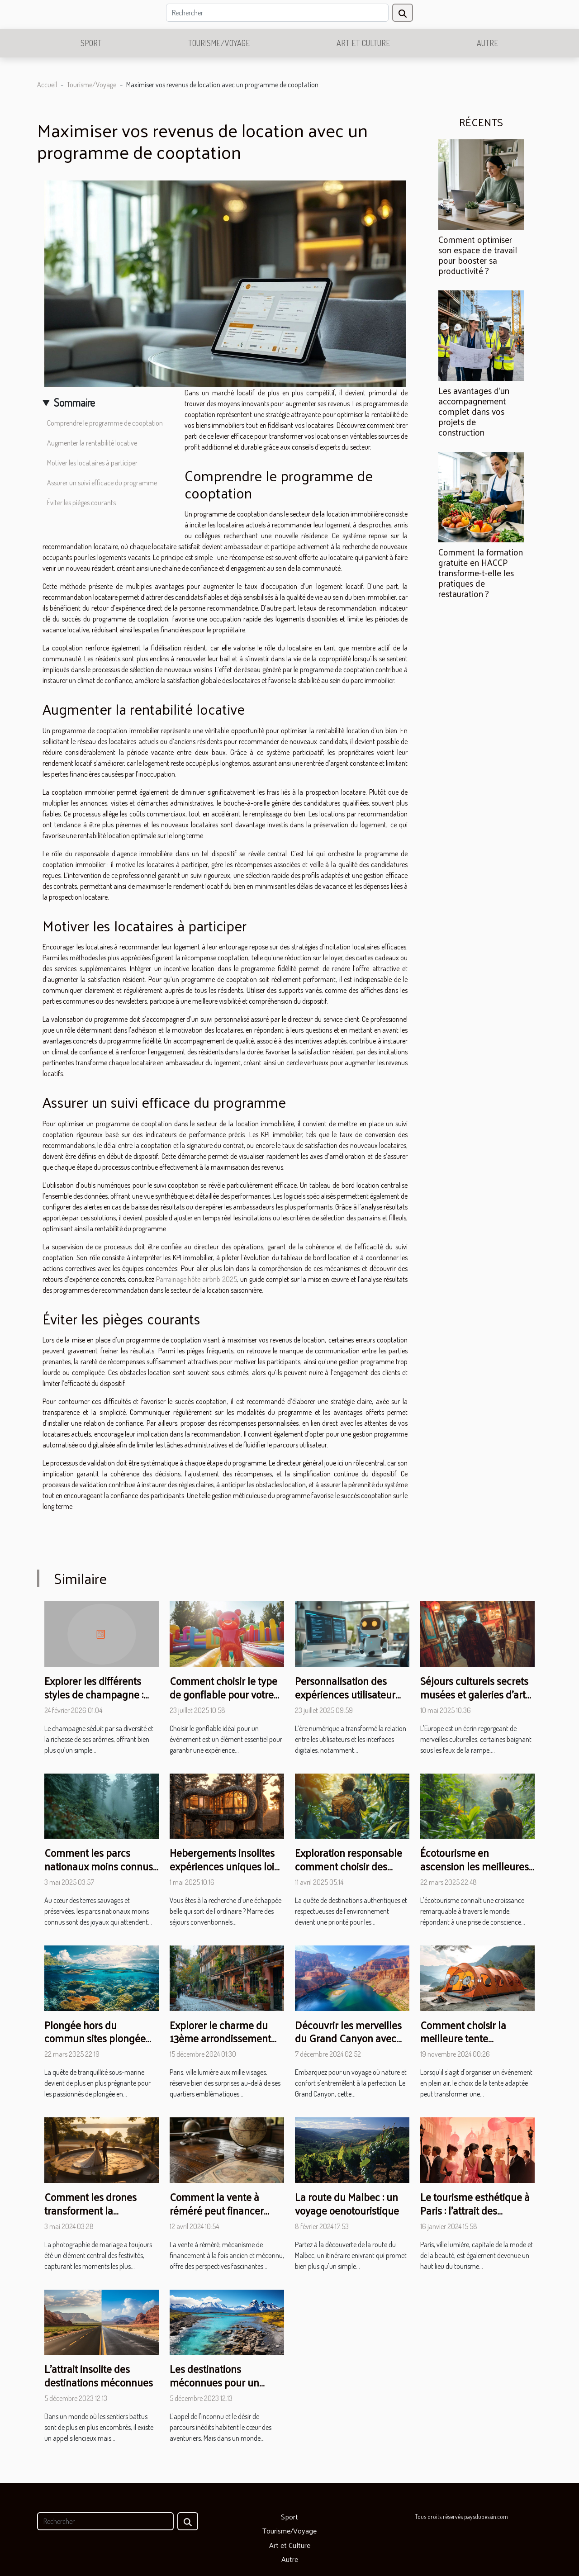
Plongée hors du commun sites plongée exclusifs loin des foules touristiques (96, 2045)
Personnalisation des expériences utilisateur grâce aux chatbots (345, 1694)
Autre (487, 43)
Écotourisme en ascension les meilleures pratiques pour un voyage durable (477, 1872)
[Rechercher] (277, 13)
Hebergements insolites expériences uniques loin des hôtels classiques (225, 1866)
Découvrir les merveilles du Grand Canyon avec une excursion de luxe (348, 2038)
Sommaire (74, 402)
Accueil (47, 84)
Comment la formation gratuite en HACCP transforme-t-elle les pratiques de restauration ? (480, 572)
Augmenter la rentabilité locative (92, 442)
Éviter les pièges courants (81, 502)
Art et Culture (363, 43)
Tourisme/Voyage (219, 43)
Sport (91, 43)
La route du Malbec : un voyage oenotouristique (347, 2203)
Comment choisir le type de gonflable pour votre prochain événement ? (223, 1694)
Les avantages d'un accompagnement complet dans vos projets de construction (473, 411)
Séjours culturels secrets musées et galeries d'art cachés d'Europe (474, 1694)
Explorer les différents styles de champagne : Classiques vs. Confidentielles (93, 1701)
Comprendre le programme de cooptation (105, 422)
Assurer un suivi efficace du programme (102, 482)
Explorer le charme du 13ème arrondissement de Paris (220, 2038)
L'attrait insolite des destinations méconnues (98, 2375)
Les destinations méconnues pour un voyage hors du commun (225, 2382)
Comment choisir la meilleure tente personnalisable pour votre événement (467, 2045)
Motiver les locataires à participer (92, 462)
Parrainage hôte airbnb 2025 (196, 1279)
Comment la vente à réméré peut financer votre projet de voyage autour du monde (219, 2217)
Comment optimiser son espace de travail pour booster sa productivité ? (477, 255)
